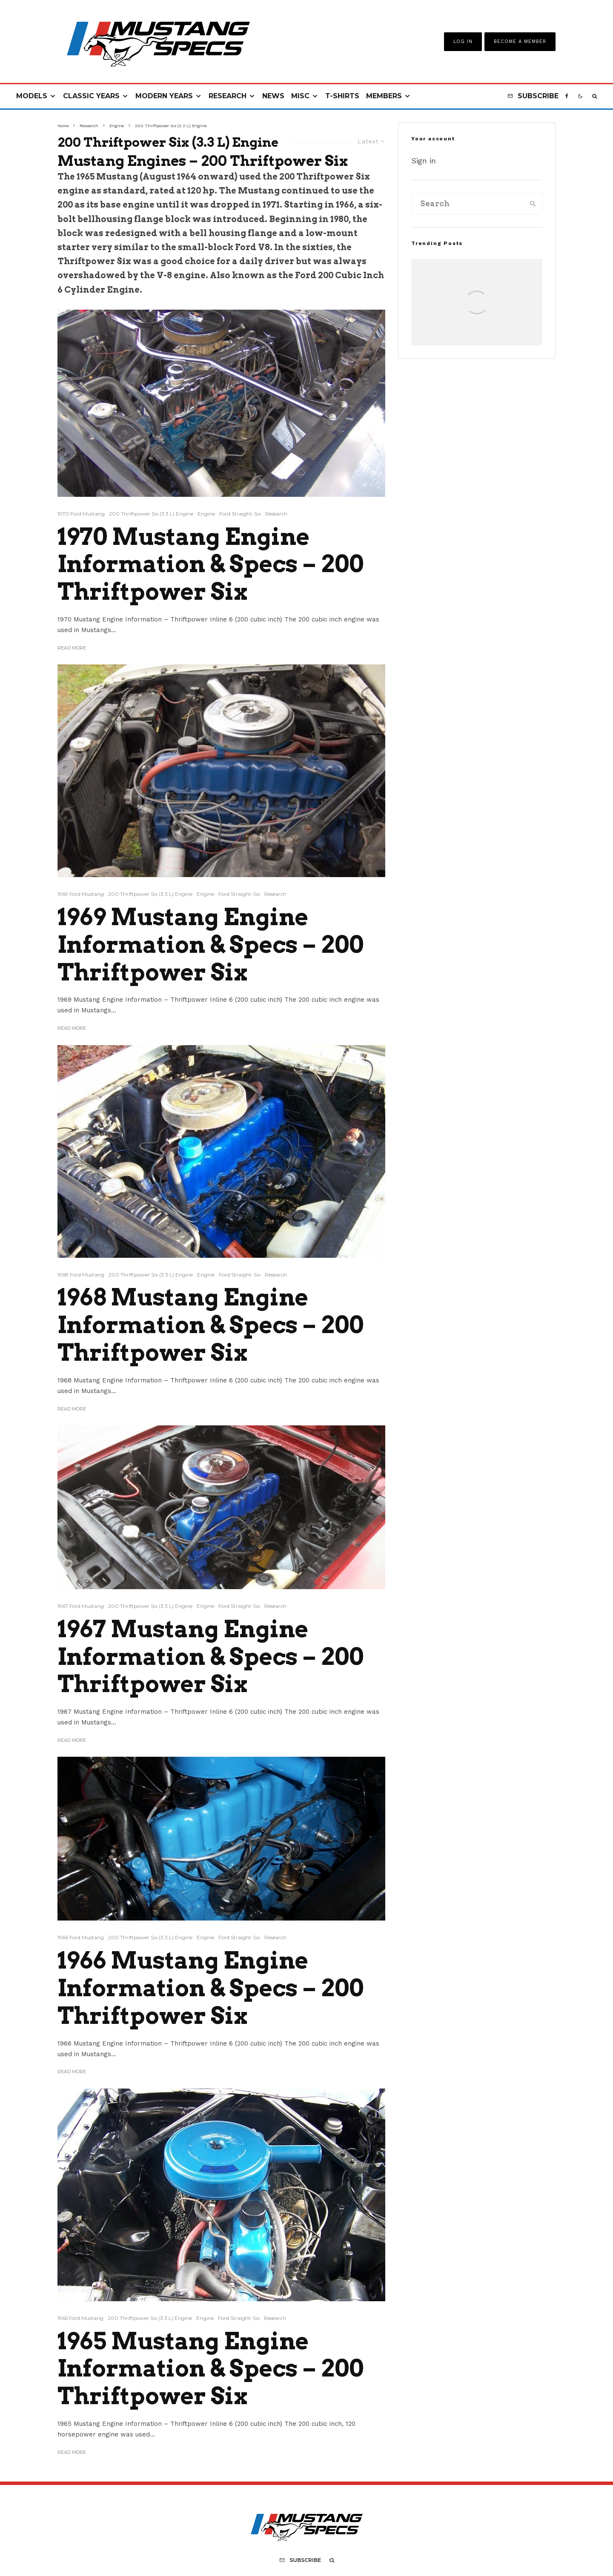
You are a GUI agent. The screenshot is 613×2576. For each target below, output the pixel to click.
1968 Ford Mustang (80, 1274)
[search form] (468, 204)
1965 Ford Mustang (80, 2318)
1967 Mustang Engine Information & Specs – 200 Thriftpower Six (210, 1657)
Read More (71, 648)
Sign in (423, 160)
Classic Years (91, 96)
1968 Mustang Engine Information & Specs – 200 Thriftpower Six (210, 1325)
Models (31, 96)
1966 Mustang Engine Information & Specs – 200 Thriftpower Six (210, 1988)
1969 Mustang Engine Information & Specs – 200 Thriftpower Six (210, 944)
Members (384, 96)
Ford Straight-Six (240, 513)
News (273, 96)
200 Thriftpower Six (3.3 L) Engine (151, 513)
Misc (300, 96)
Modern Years (164, 96)
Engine (206, 513)
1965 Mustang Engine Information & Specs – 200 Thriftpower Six (210, 2369)
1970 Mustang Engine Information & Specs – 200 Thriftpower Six (210, 564)
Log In (463, 41)
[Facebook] (567, 96)
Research (227, 96)
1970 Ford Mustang (81, 513)
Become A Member (520, 41)
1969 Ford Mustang (80, 894)
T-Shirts (342, 96)
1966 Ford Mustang (80, 1937)
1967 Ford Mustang (80, 1606)
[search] (533, 204)
